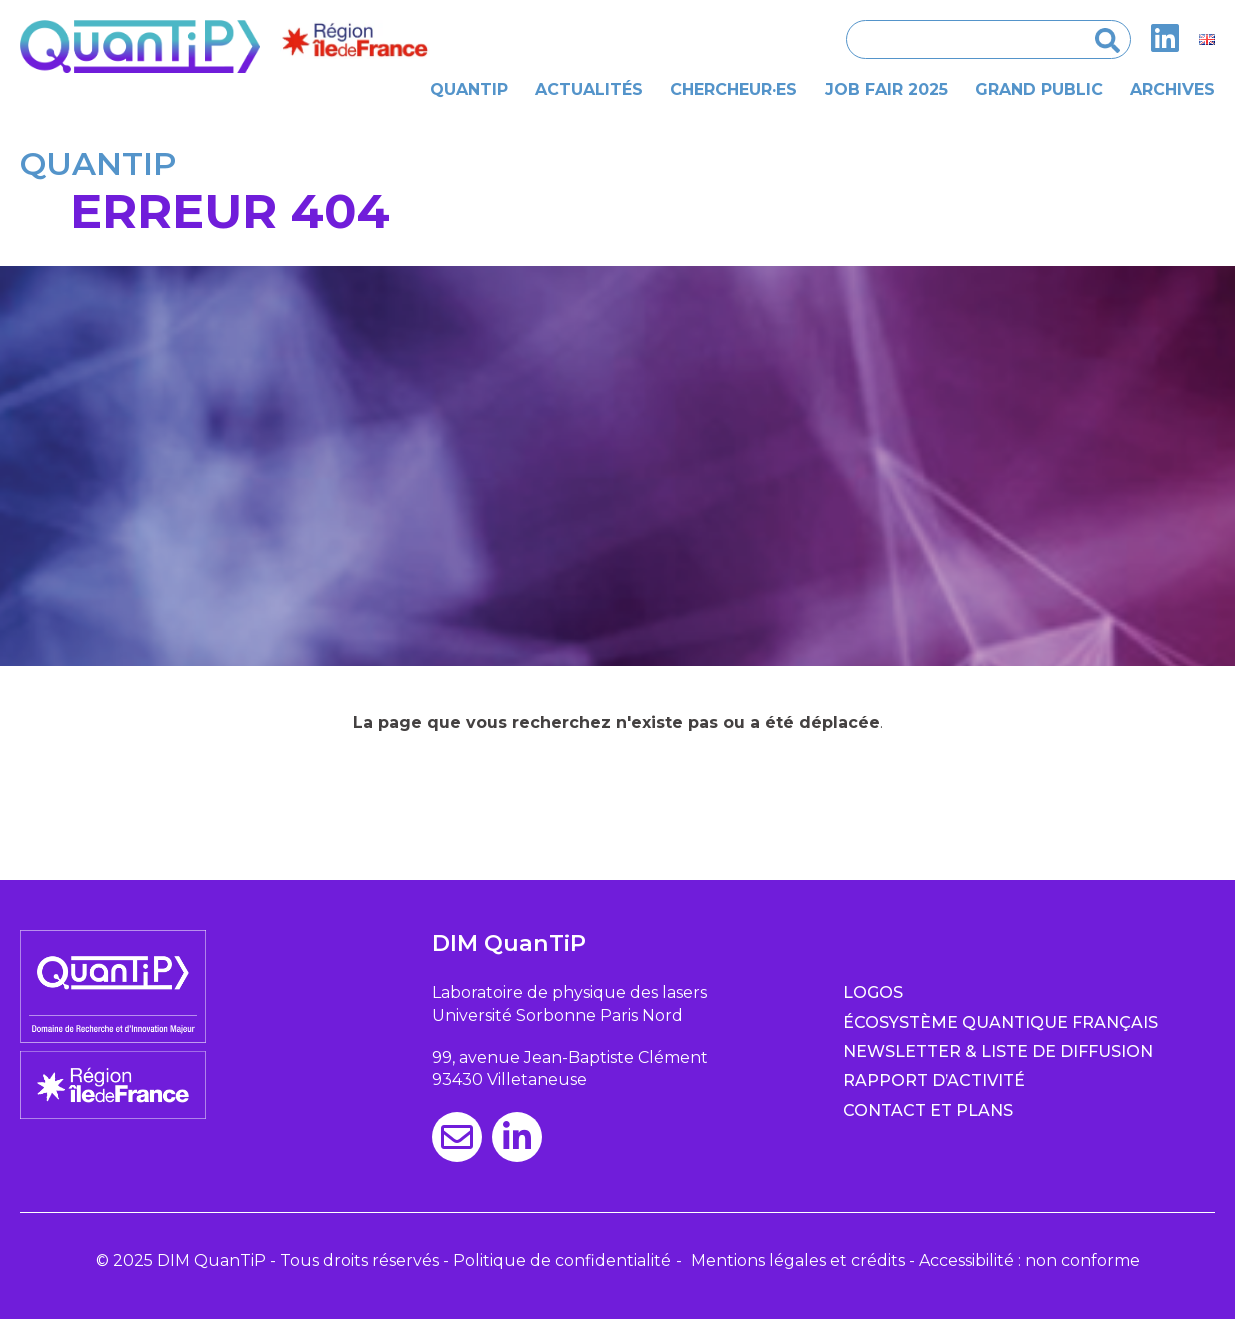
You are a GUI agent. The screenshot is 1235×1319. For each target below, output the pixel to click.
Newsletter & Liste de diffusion (998, 1051)
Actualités (589, 89)
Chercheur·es (733, 89)
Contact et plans (928, 1110)
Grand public (1039, 89)
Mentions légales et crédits (798, 1260)
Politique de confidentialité (562, 1260)
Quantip (469, 89)
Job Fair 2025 (886, 89)
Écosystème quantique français (1000, 1022)
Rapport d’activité (934, 1080)
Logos (873, 992)
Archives (1172, 89)
